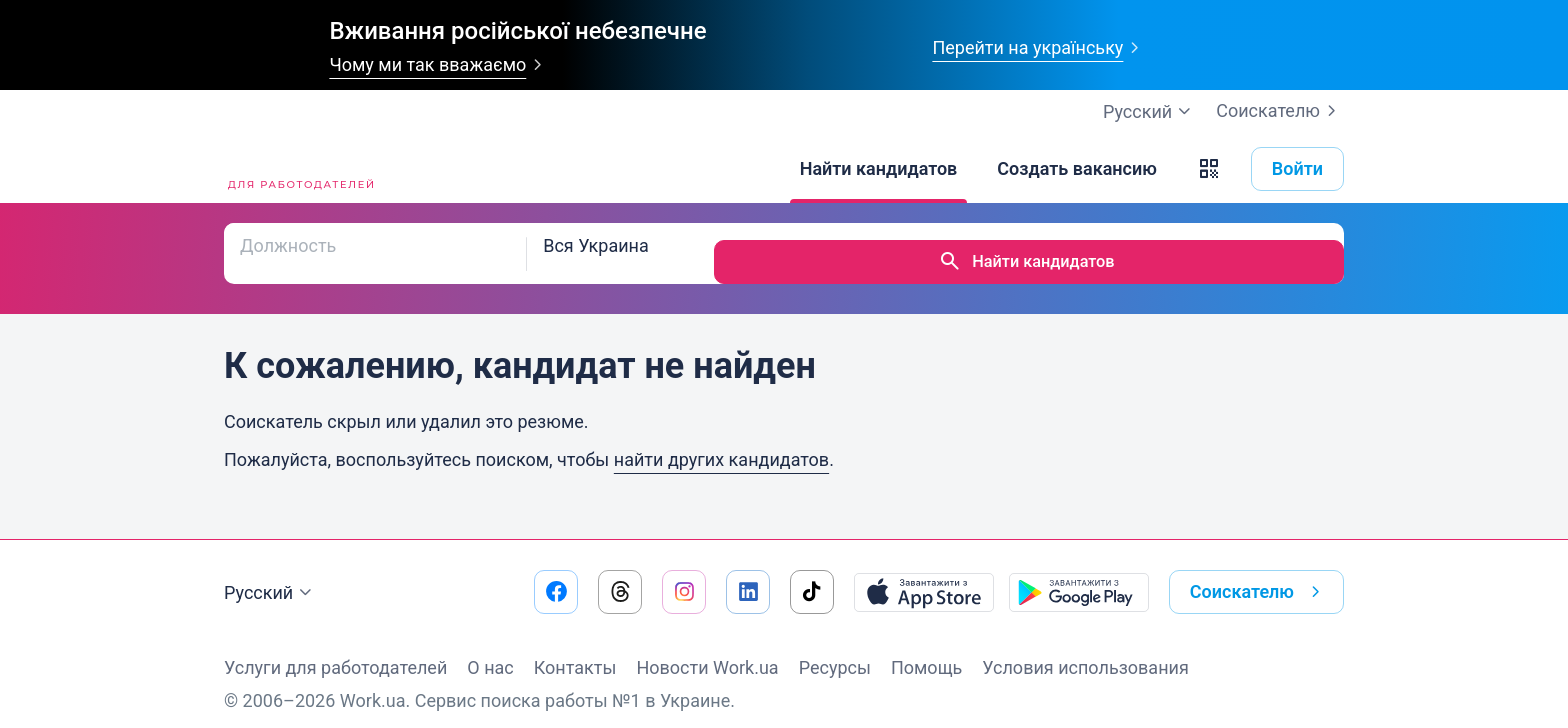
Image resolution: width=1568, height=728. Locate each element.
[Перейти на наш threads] (620, 575)
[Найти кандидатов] (879, 169)
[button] (1209, 169)
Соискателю (1280, 111)
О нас (490, 650)
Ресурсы (835, 650)
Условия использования (1085, 650)
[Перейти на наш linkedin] (748, 575)
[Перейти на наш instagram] (684, 575)
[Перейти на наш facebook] (556, 575)
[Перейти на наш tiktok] (812, 575)
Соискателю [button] (1259, 575)
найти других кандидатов (721, 442)
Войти (1297, 168)
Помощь (926, 650)
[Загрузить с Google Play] (1079, 575)
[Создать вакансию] (1077, 169)
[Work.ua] (299, 169)
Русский (270, 576)
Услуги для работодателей (335, 650)
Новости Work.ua (707, 650)
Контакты (575, 650)
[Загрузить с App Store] (924, 575)
